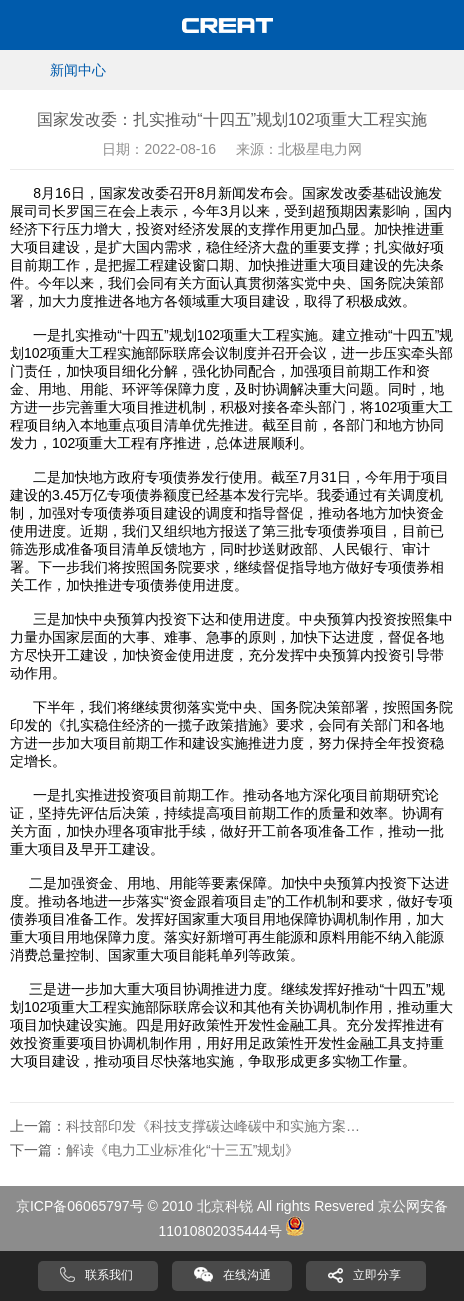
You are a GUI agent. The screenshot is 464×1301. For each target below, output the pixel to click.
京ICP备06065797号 (80, 1206)
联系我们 (109, 1275)
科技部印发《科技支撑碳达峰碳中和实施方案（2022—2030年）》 (216, 1126)
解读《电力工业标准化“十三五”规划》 (182, 1150)
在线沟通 (247, 1275)
